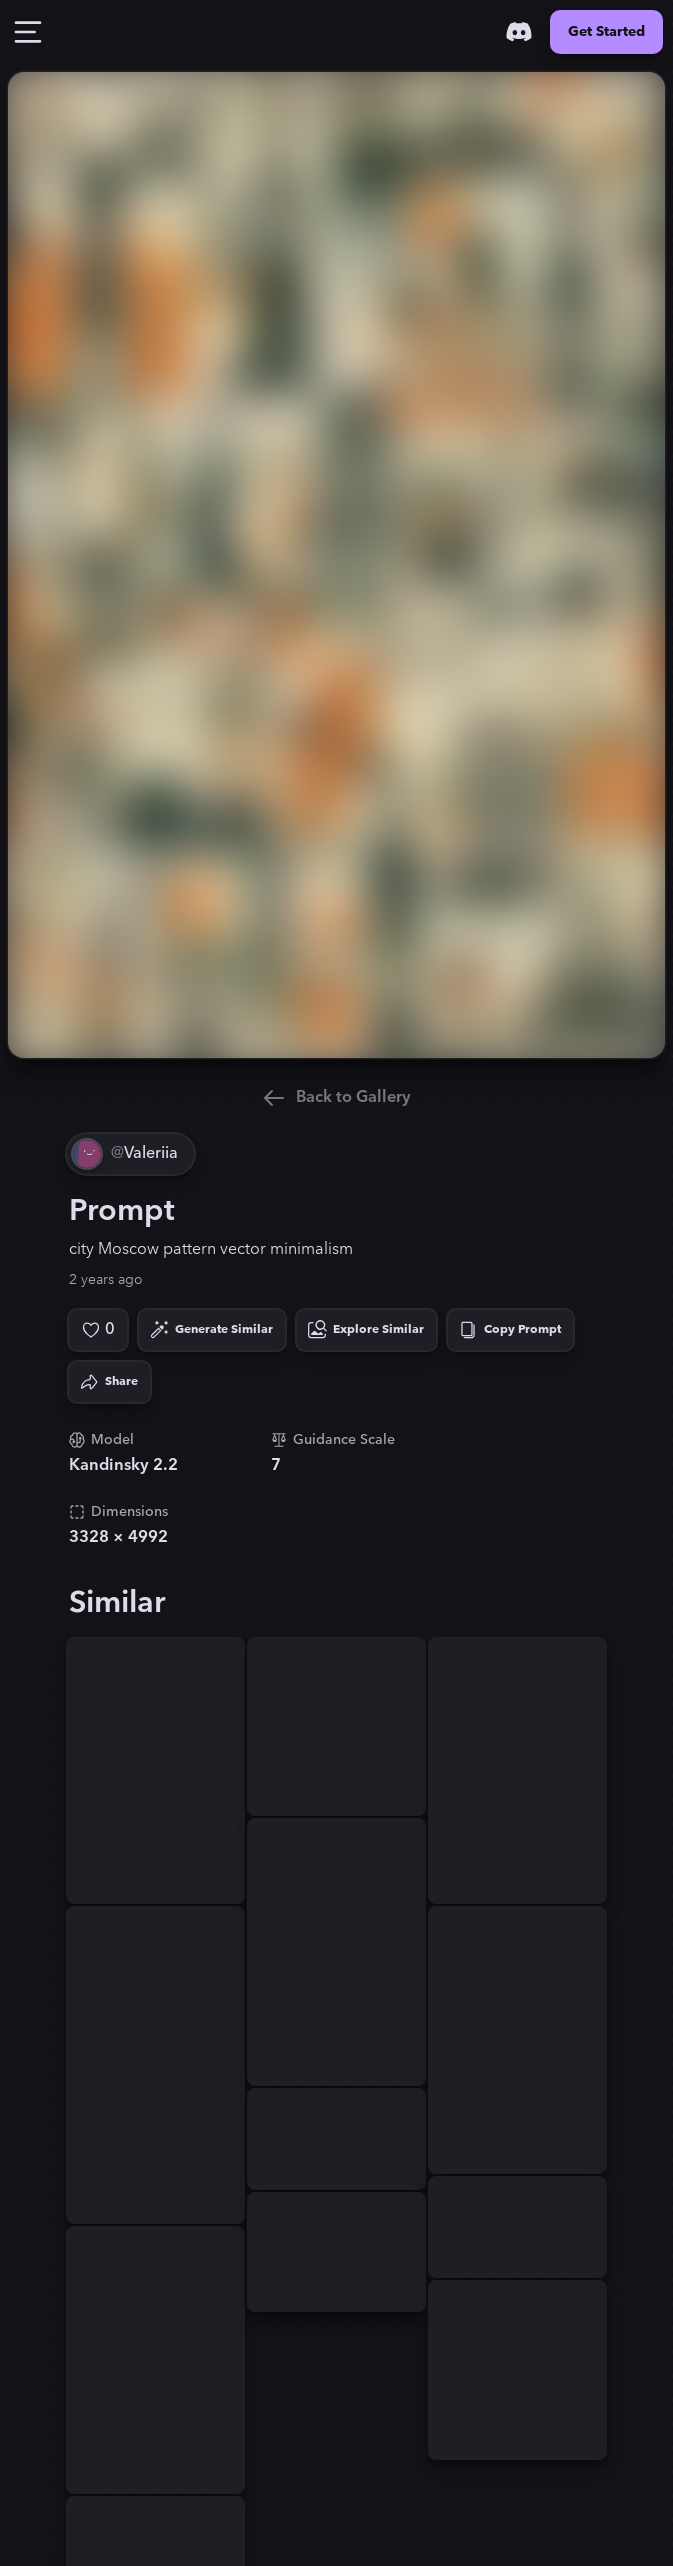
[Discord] (519, 32)
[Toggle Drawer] (28, 32)
